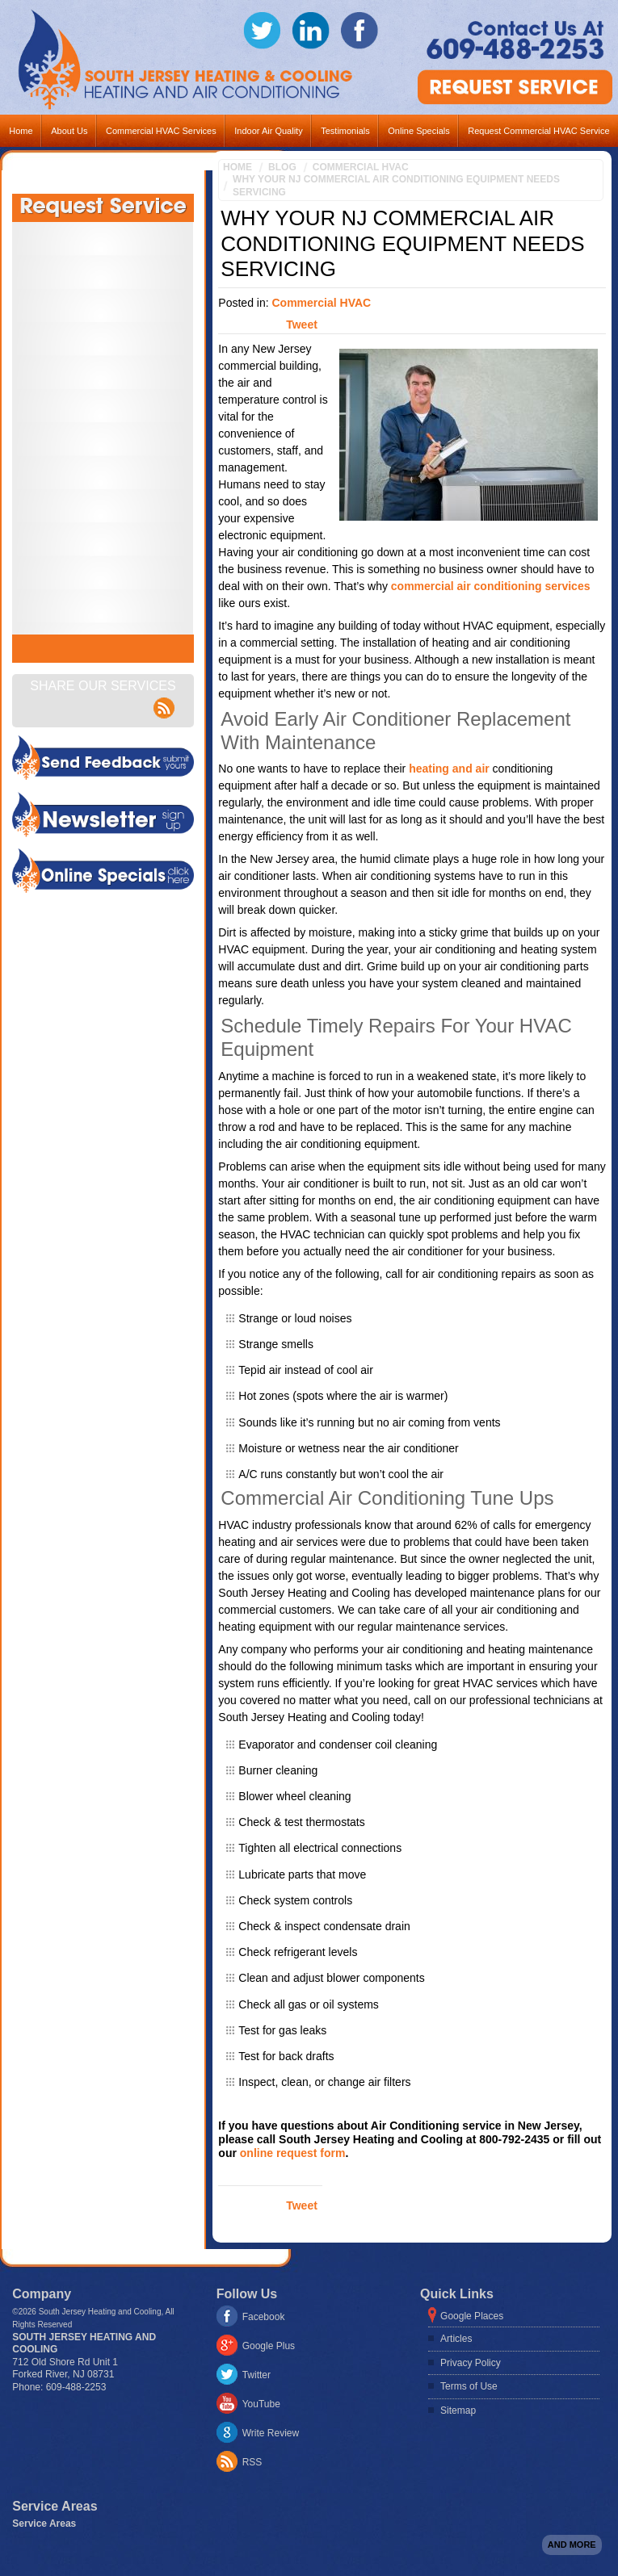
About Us (69, 131)
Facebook (263, 2317)
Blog (282, 167)
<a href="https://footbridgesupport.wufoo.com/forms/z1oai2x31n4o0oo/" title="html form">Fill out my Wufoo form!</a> (103, 428)
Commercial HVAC (361, 167)
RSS (252, 2462)
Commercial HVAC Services (161, 131)
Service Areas (44, 2523)
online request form (293, 2153)
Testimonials (345, 131)
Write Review (270, 2433)
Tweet (301, 324)
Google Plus (268, 2346)
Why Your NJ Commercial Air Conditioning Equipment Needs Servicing (396, 186)
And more (572, 2544)
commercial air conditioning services (491, 586)
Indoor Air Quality (268, 131)
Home (20, 131)
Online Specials (418, 131)
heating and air (449, 768)
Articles (456, 2338)
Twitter (256, 2375)
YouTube (261, 2404)
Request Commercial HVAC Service (538, 131)
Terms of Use (469, 2386)
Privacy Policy (470, 2363)
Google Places (471, 2316)
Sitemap (458, 2410)
